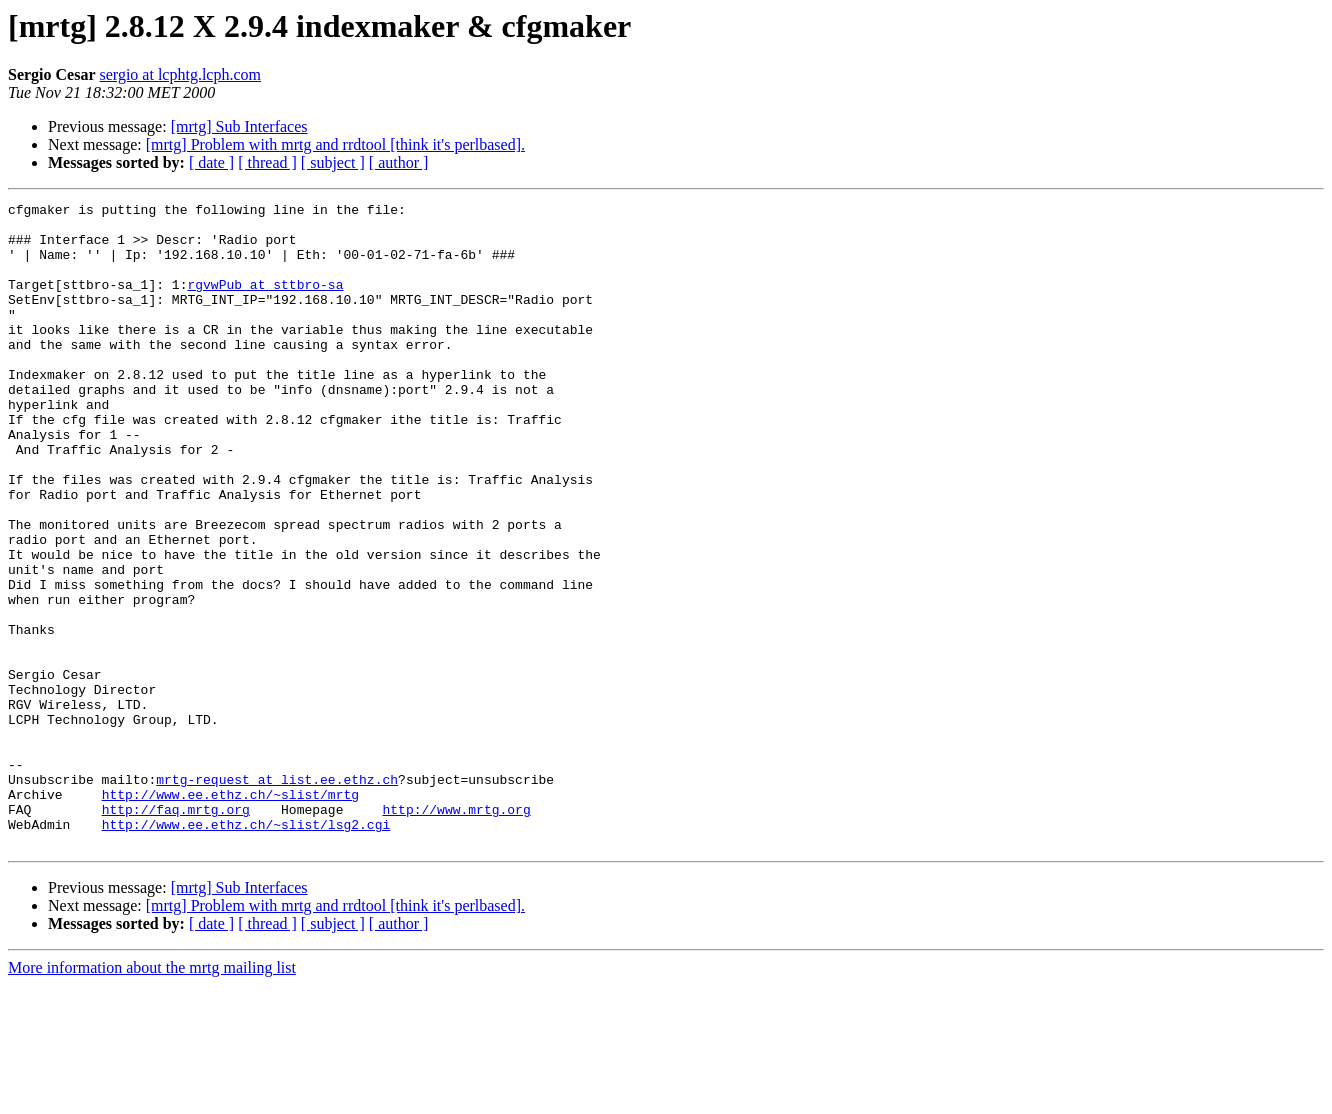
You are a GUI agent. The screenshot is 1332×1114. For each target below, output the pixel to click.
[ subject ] (333, 162)
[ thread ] (267, 162)
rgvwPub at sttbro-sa (265, 302)
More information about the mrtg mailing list (152, 1096)
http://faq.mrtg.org (176, 932)
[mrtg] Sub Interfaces (239, 126)
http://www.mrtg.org (456, 932)
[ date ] (211, 162)
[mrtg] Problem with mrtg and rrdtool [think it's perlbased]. (335, 144)
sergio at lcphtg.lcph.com (180, 74)
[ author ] (399, 162)
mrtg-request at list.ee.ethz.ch (277, 896)
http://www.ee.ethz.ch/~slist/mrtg (230, 914)
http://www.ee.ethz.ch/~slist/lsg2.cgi (246, 950)
